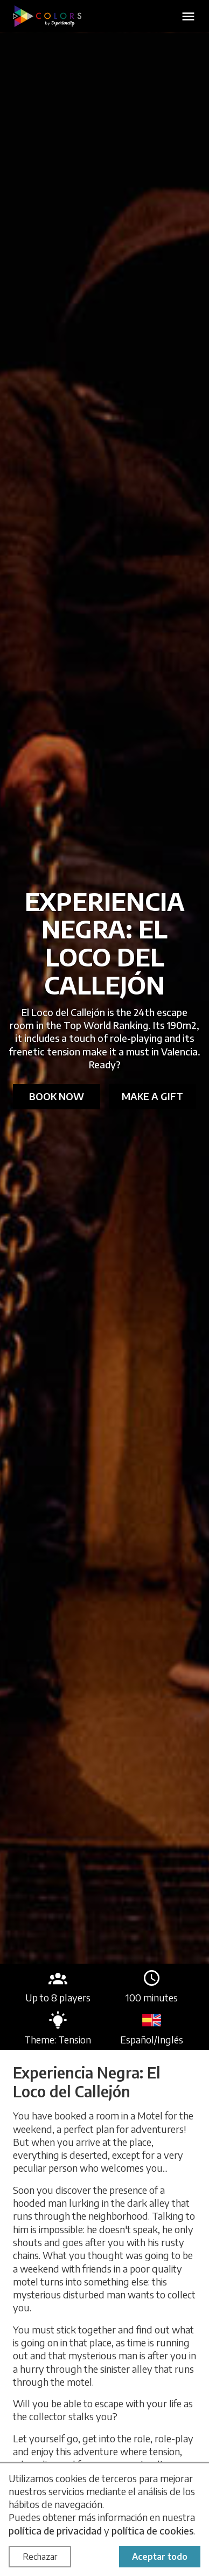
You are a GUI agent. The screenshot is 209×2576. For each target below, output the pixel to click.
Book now (56, 1096)
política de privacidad (55, 2530)
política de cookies (152, 2530)
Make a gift (152, 1096)
